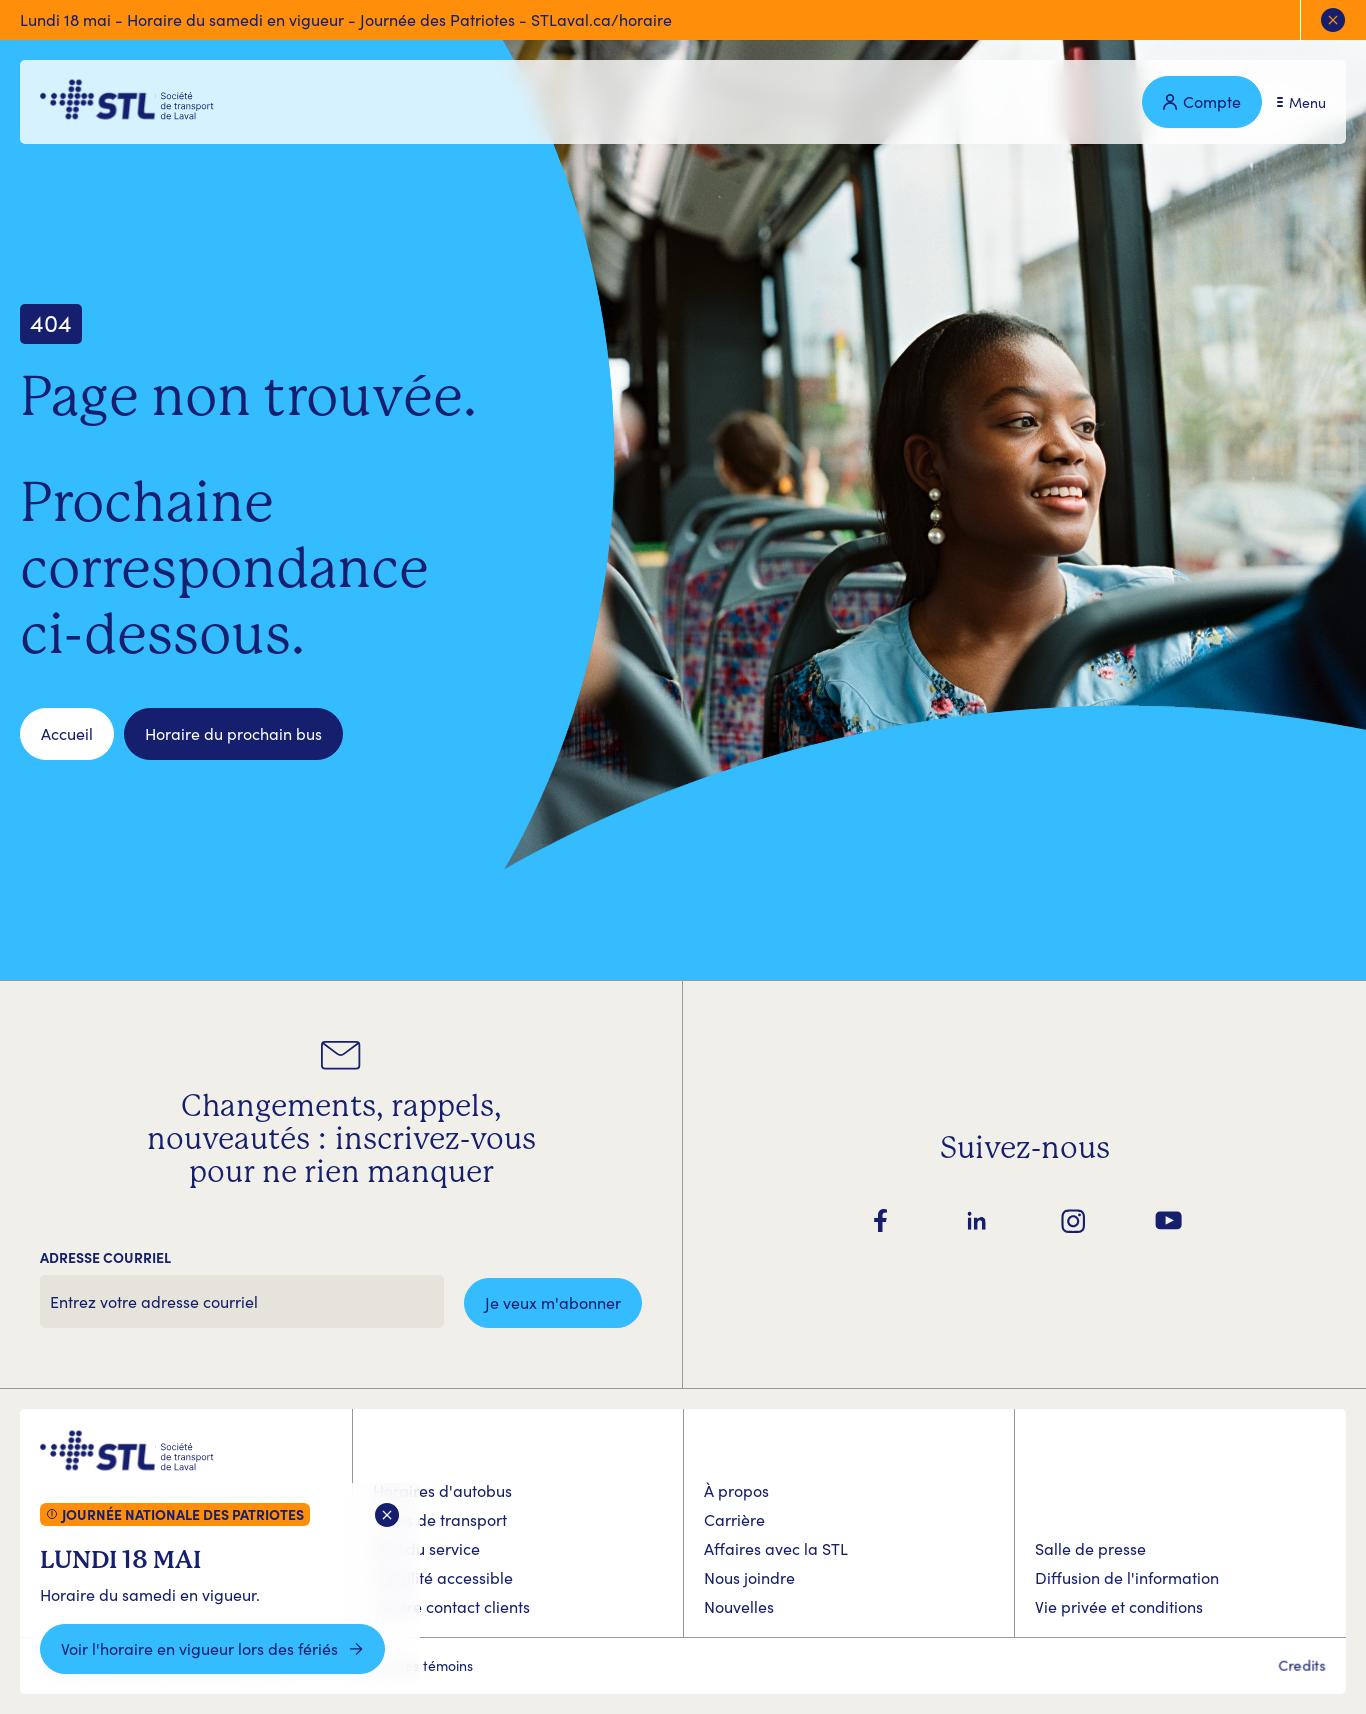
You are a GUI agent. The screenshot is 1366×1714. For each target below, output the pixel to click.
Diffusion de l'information (1127, 1577)
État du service (426, 1548)
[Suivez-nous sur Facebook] (881, 1221)
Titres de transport (440, 1519)
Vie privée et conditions (1119, 1606)
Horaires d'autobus (442, 1490)
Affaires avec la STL (776, 1548)
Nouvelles (739, 1606)
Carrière (734, 1519)
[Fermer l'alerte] (1333, 20)
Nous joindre (749, 1577)
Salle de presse (1090, 1548)
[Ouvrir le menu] (1301, 102)
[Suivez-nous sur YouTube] (1169, 1221)
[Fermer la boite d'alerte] (387, 1515)
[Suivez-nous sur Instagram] (1073, 1221)
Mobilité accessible (443, 1577)
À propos (736, 1490)
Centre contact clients (451, 1606)
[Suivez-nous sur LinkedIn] (977, 1221)
